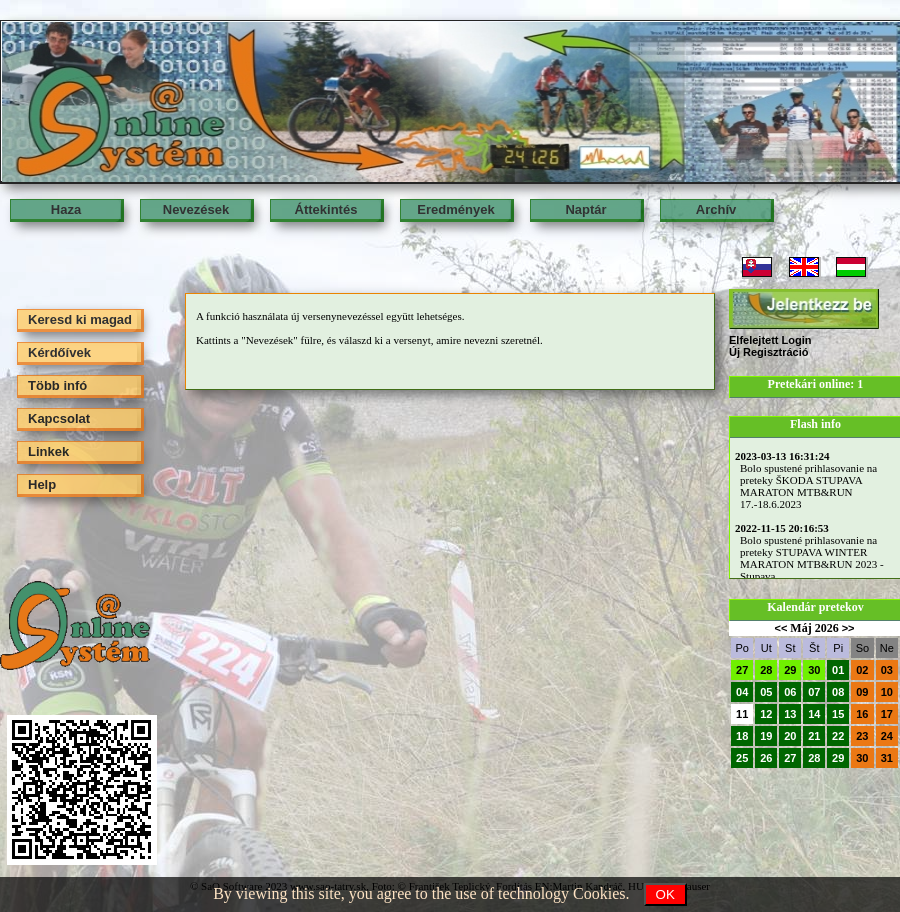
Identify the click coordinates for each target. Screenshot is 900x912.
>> (848, 628)
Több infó (57, 385)
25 (742, 758)
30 (814, 670)
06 (790, 692)
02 (862, 670)
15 (838, 714)
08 (838, 692)
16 (862, 714)
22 (838, 736)
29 (790, 670)
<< (780, 628)
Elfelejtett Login (770, 340)
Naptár (585, 209)
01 (838, 670)
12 (766, 714)
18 (742, 736)
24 (887, 736)
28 (766, 670)
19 (766, 736)
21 (814, 736)
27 (742, 670)
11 (742, 714)
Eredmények (455, 209)
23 (862, 736)
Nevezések (196, 209)
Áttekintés (326, 209)
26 (766, 758)
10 (887, 692)
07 (814, 692)
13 (790, 714)
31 (887, 758)
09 (862, 692)
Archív (716, 209)
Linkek (48, 451)
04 (742, 692)
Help (42, 484)
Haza (66, 209)
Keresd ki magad (80, 319)
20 (790, 736)
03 (887, 670)
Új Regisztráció (768, 352)
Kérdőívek (59, 352)
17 (887, 714)
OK (665, 894)
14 (814, 714)
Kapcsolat (59, 418)
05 (766, 692)
